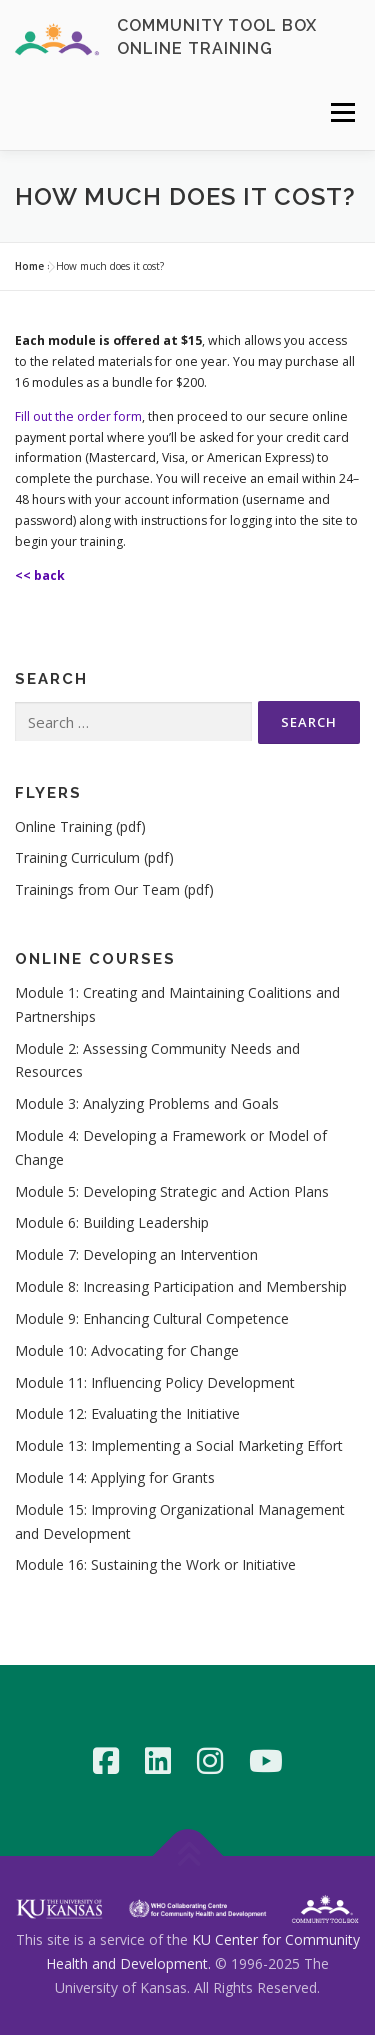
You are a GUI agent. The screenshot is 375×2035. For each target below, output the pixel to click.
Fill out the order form (78, 416)
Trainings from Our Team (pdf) (114, 889)
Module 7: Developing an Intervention (136, 1254)
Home (29, 266)
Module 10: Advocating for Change (127, 1350)
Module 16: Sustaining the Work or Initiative (155, 1564)
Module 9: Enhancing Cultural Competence (152, 1318)
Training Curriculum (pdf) (94, 857)
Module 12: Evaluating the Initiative (127, 1413)
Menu (341, 112)
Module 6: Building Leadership (112, 1222)
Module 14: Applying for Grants (115, 1477)
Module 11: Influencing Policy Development (155, 1382)
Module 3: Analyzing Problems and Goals (147, 1103)
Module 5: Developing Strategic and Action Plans (172, 1191)
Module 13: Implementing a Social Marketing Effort (179, 1445)
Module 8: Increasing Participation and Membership (181, 1286)
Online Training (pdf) (80, 826)
